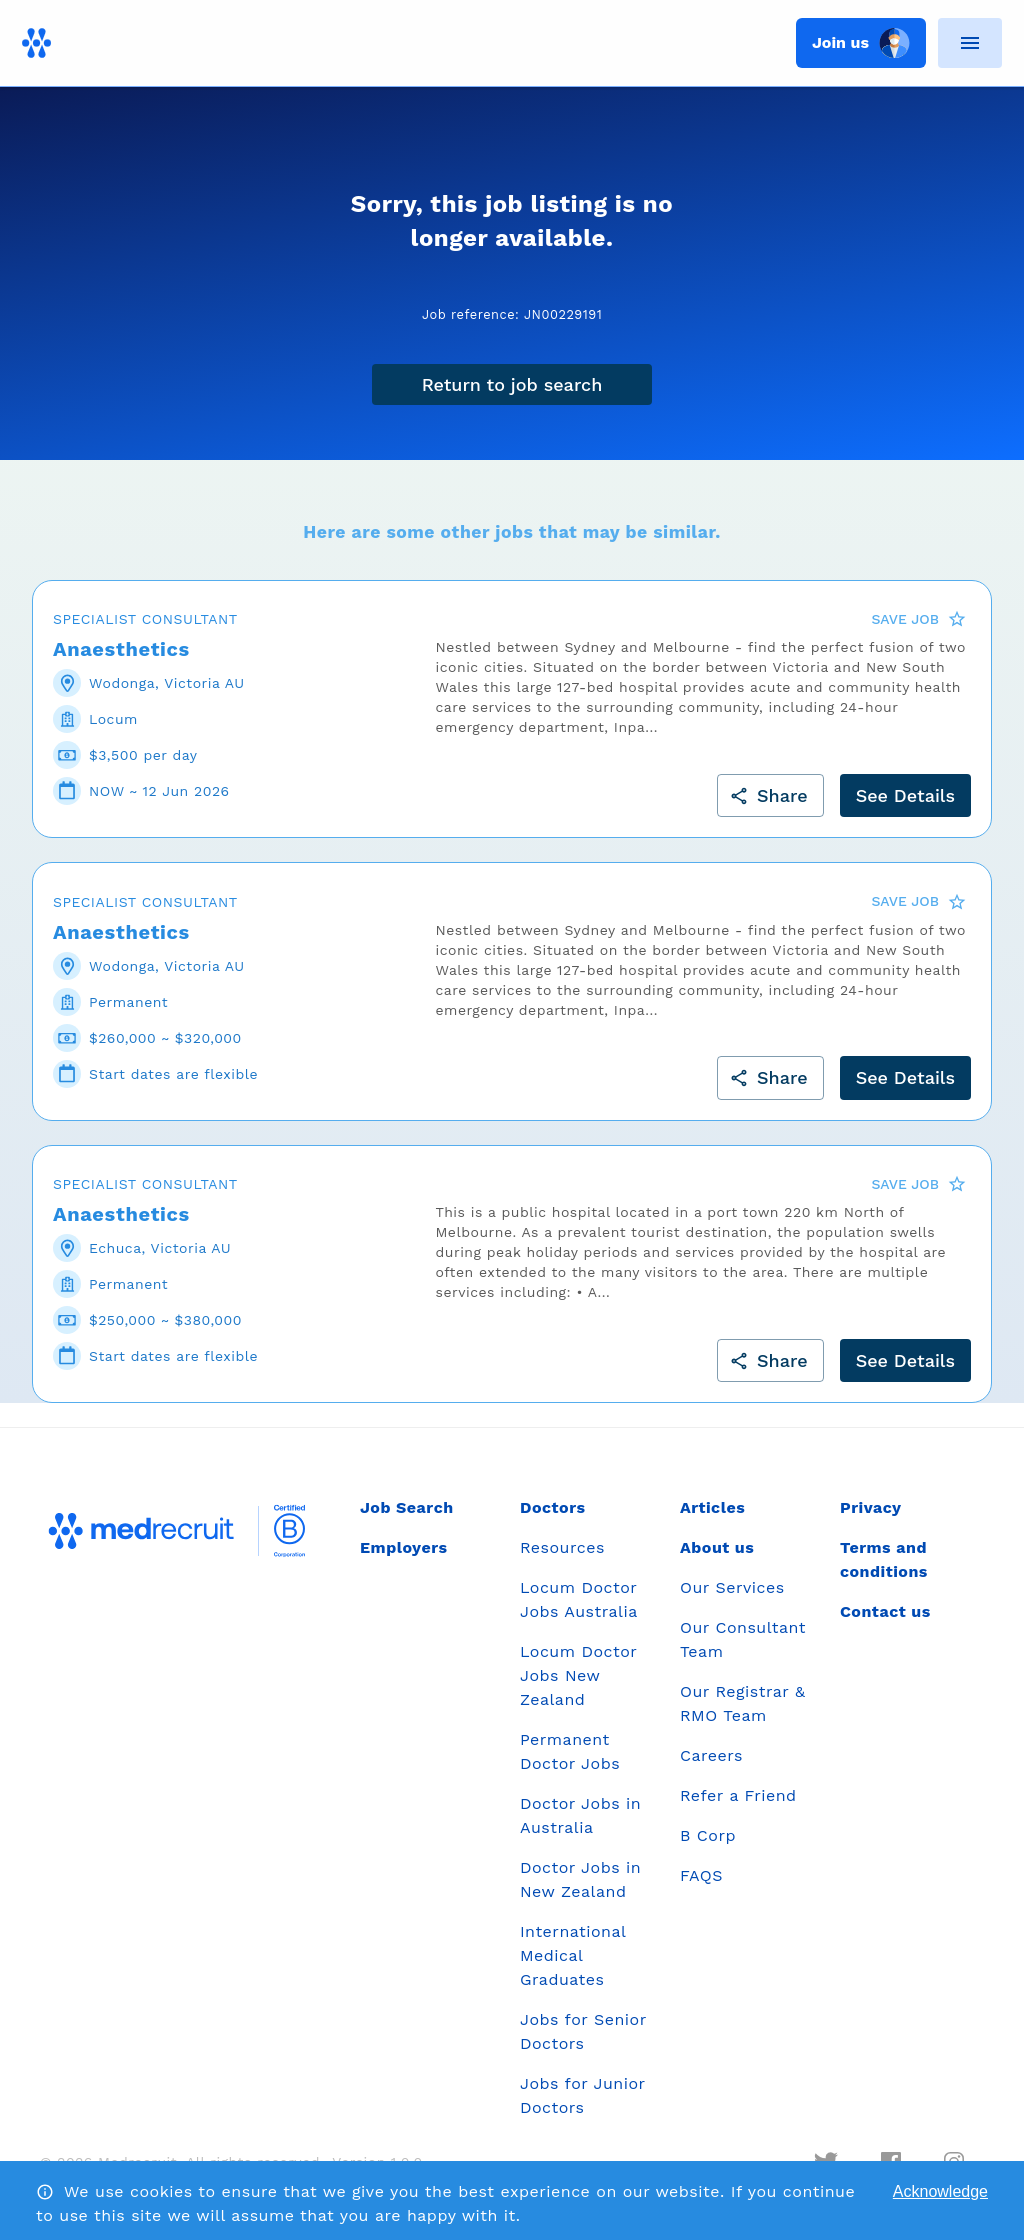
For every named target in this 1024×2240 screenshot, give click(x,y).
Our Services (732, 1587)
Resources (562, 1547)
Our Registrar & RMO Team (742, 1703)
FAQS (701, 1875)
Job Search (407, 1507)
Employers (403, 1547)
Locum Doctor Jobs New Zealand (578, 1675)
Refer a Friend (738, 1795)
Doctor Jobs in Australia (580, 1815)
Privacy (871, 1507)
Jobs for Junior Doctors (582, 2095)
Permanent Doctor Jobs (570, 1751)
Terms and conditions (884, 1559)
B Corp (708, 1835)
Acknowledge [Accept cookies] (940, 2191)
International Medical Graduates (573, 1955)
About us (717, 1547)
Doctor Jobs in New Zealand (580, 1879)
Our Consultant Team (743, 1639)
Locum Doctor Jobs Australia (579, 1599)
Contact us (885, 1611)
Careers (711, 1755)
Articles (712, 1507)
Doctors (553, 1507)
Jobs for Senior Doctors (583, 2031)
